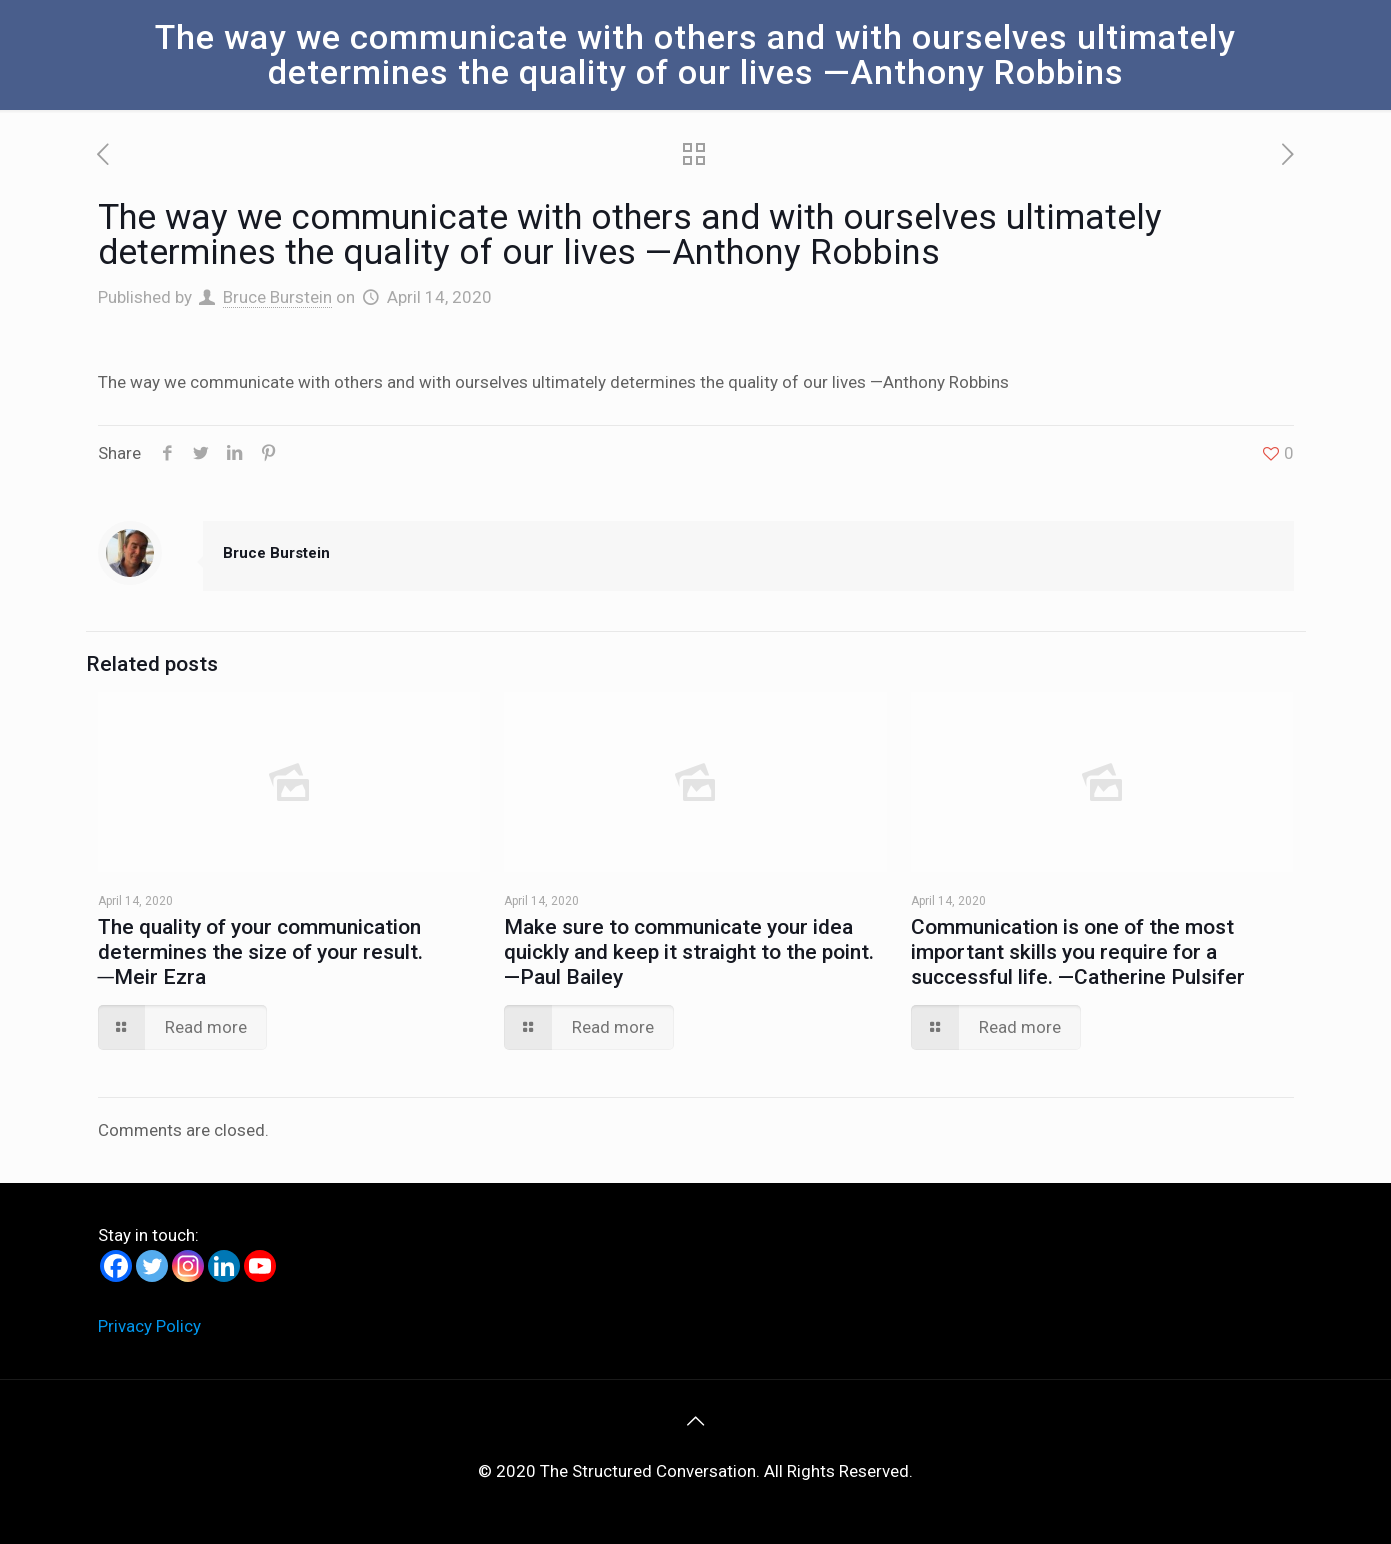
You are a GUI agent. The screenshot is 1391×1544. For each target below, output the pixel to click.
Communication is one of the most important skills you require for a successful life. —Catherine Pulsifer (1078, 952)
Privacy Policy (149, 1326)
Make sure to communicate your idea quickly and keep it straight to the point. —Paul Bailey (689, 952)
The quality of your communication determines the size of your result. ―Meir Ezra (260, 952)
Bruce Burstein (277, 297)
